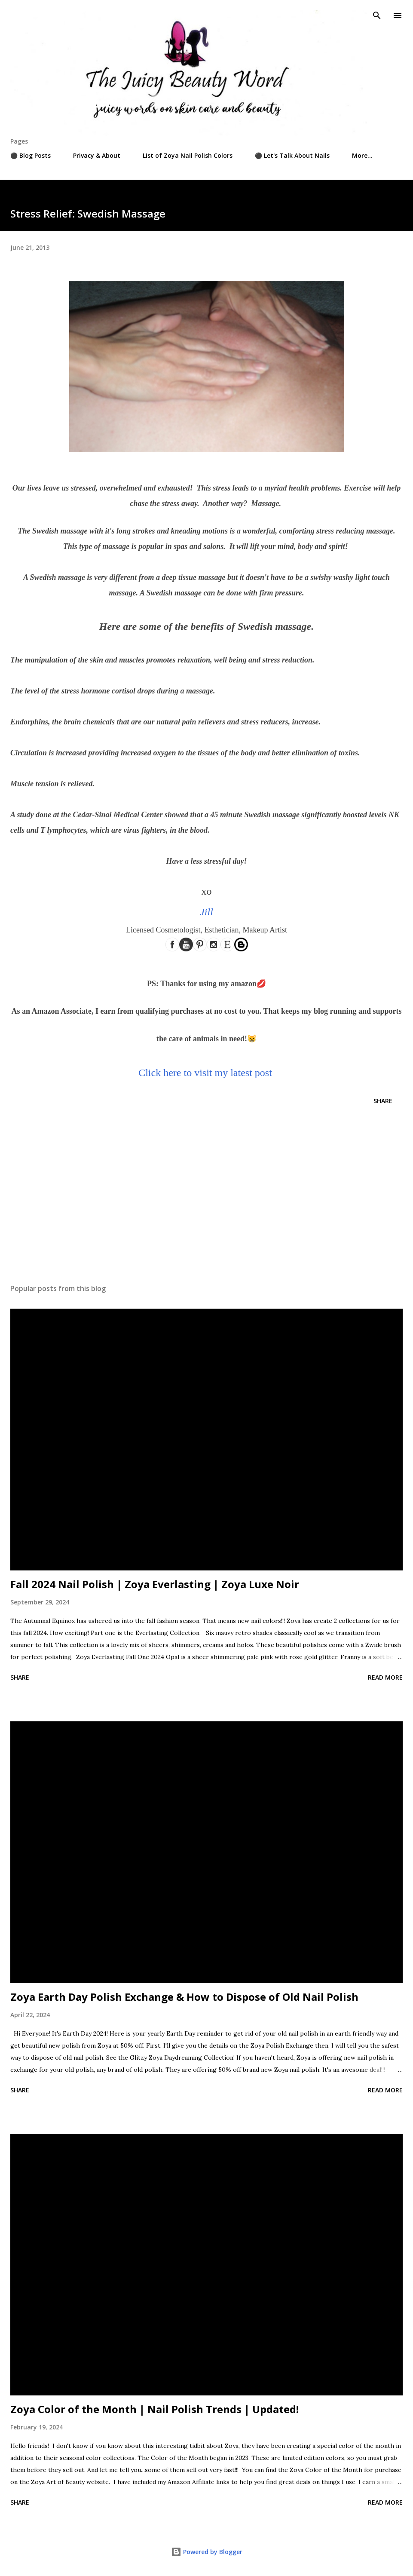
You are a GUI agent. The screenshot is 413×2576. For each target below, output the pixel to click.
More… (362, 155)
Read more (385, 1677)
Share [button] (382, 1101)
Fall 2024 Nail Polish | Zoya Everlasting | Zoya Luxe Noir (154, 1584)
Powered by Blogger (206, 2552)
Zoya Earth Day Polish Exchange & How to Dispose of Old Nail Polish (184, 1997)
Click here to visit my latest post (205, 1072)
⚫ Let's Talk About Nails (292, 155)
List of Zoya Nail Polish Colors (188, 155)
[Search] (377, 15)
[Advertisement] (206, 1196)
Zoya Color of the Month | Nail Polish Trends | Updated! (154, 2409)
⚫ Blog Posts (30, 155)
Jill (206, 911)
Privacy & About (96, 155)
